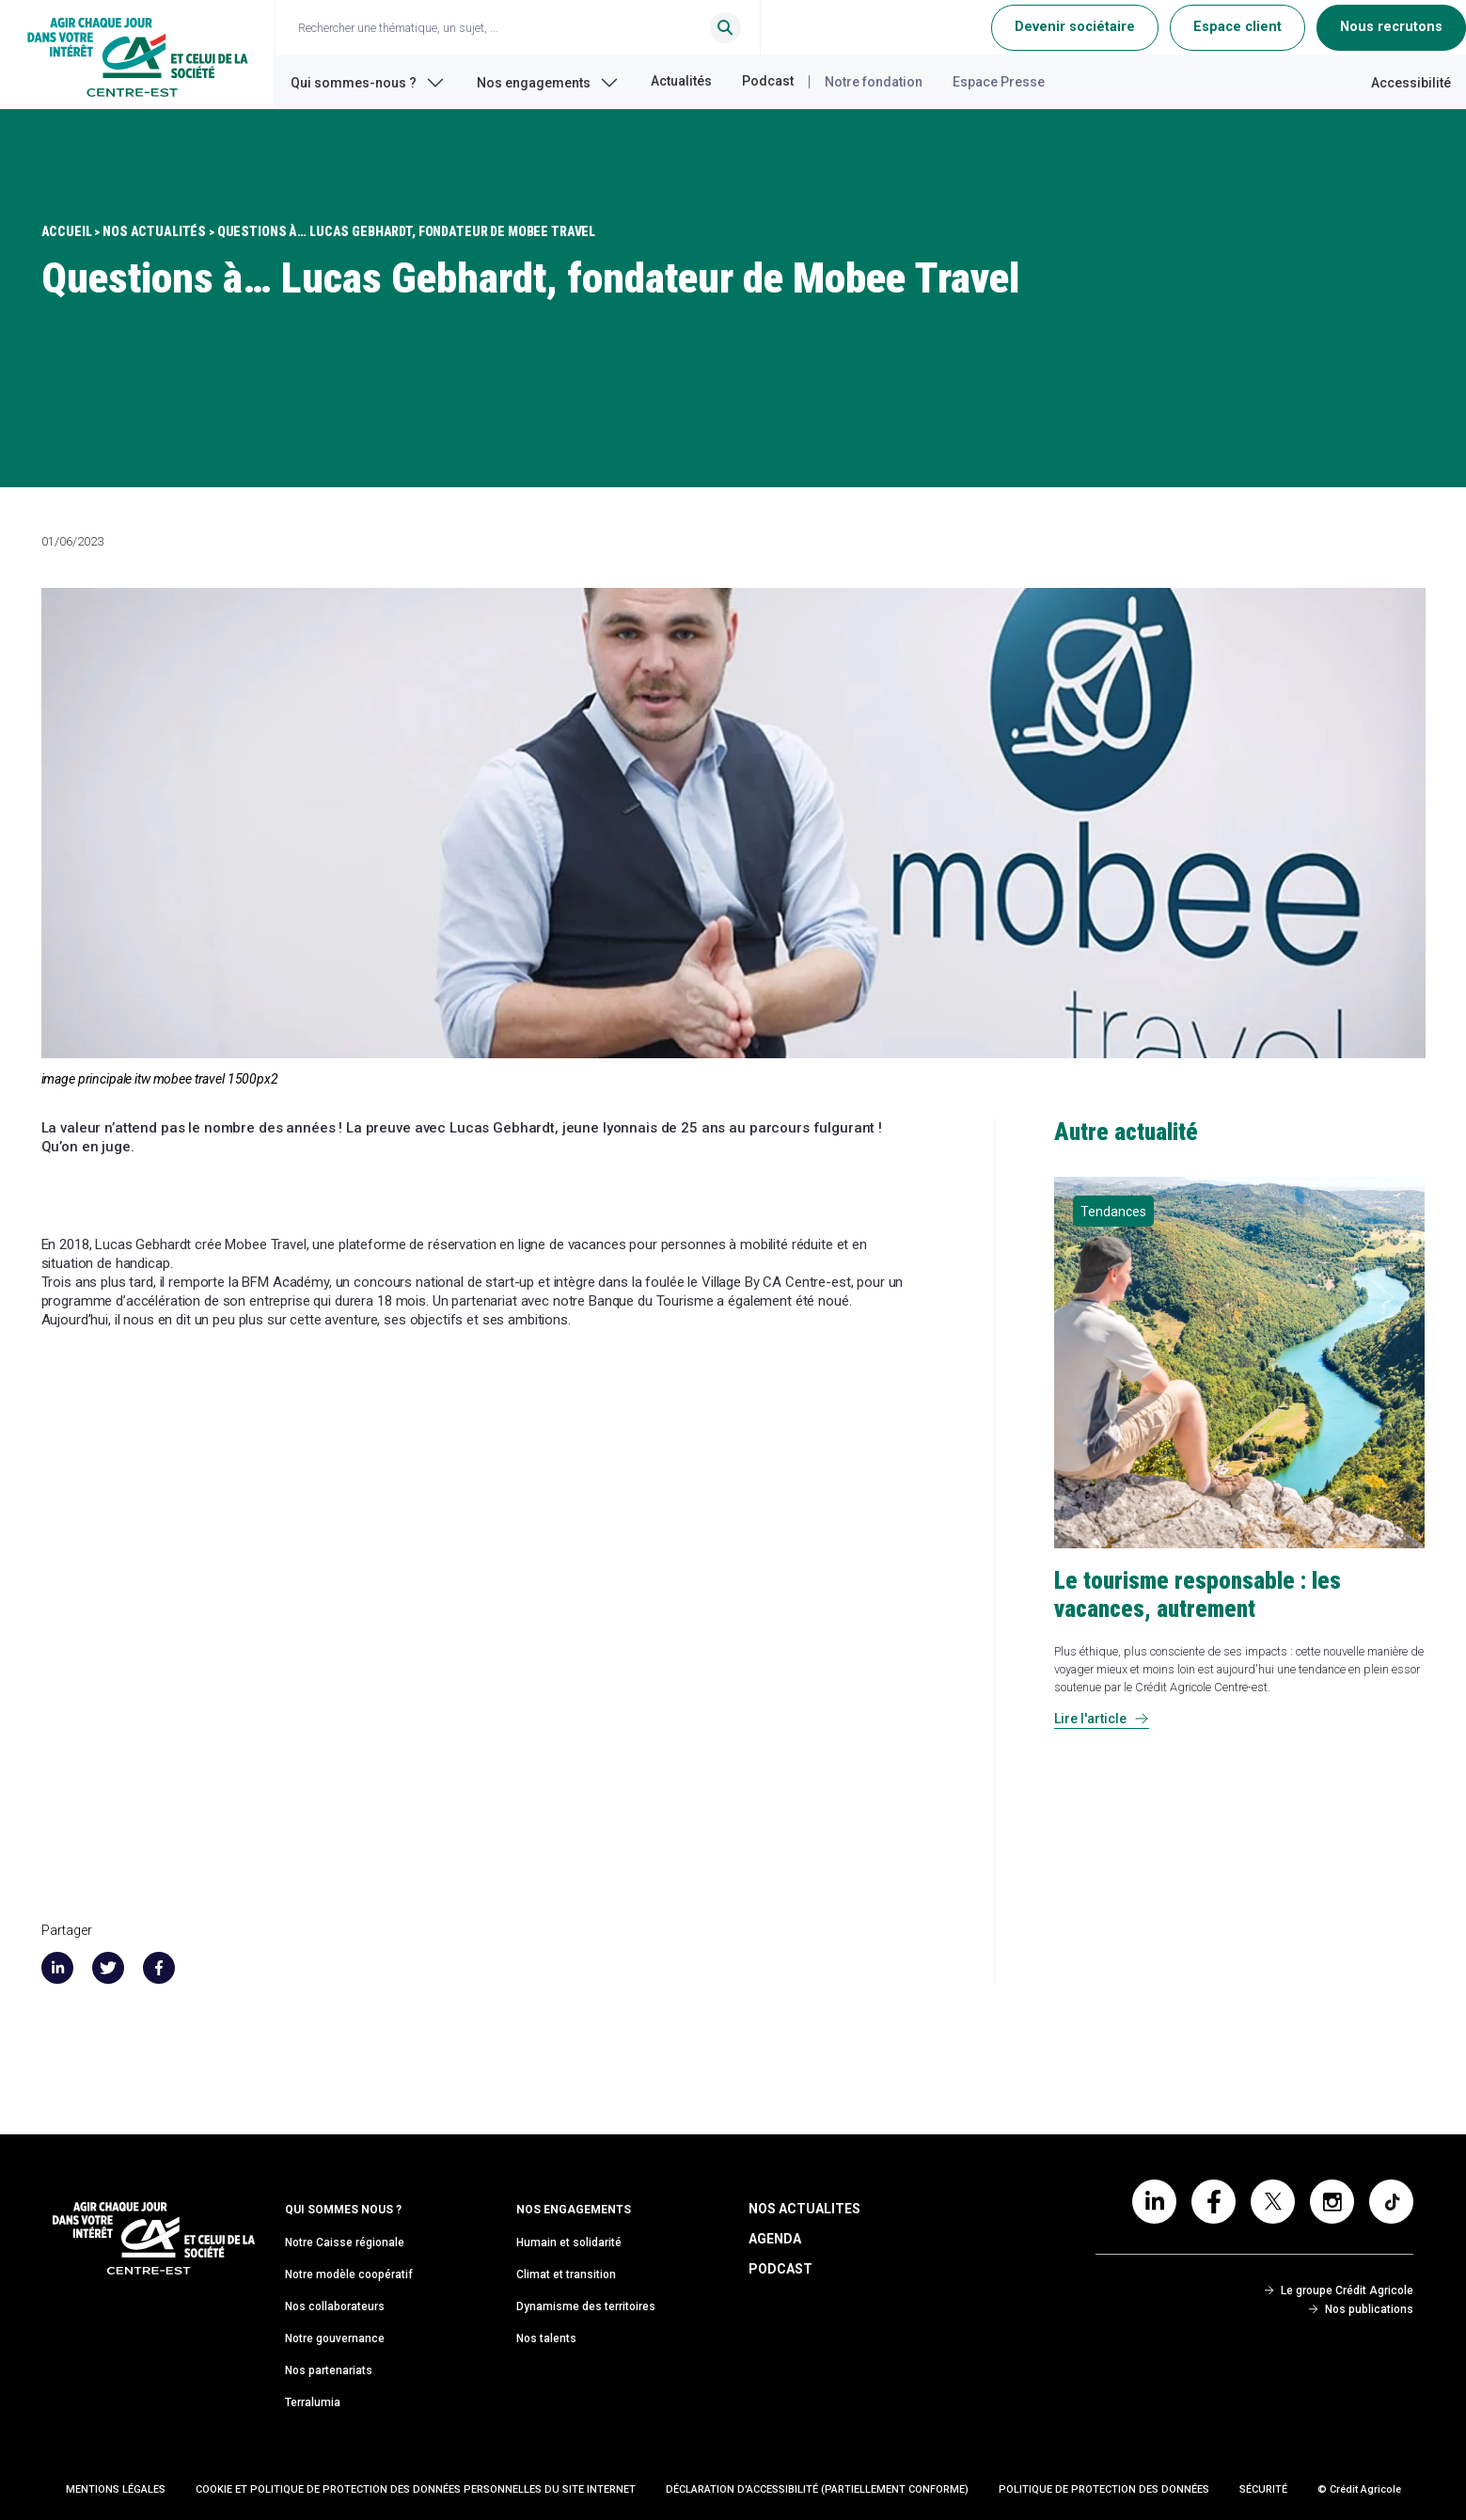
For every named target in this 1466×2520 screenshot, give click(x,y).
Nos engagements (549, 82)
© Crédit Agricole (1359, 2489)
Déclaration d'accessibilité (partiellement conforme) (817, 2489)
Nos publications (1361, 2309)
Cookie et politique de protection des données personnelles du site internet (416, 2489)
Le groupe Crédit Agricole (1339, 2290)
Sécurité (1263, 2489)
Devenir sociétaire (1075, 27)
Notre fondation (873, 81)
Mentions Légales (116, 2489)
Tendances (1113, 1211)
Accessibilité (1411, 82)
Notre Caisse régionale (344, 2242)
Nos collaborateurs (335, 2306)
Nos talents (546, 2338)
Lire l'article (1101, 1718)
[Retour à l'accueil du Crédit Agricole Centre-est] (137, 54)
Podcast (768, 80)
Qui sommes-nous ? (369, 82)
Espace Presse (999, 81)
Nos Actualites (804, 2208)
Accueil (66, 231)
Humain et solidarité (569, 2242)
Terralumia (312, 2402)
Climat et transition (566, 2274)
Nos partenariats (328, 2370)
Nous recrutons (1391, 27)
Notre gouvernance (335, 2338)
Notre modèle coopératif (349, 2274)
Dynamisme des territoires (585, 2306)
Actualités (681, 80)
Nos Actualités (154, 231)
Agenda (775, 2238)
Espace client (1237, 27)
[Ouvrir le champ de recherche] (526, 27)
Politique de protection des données (1104, 2489)
